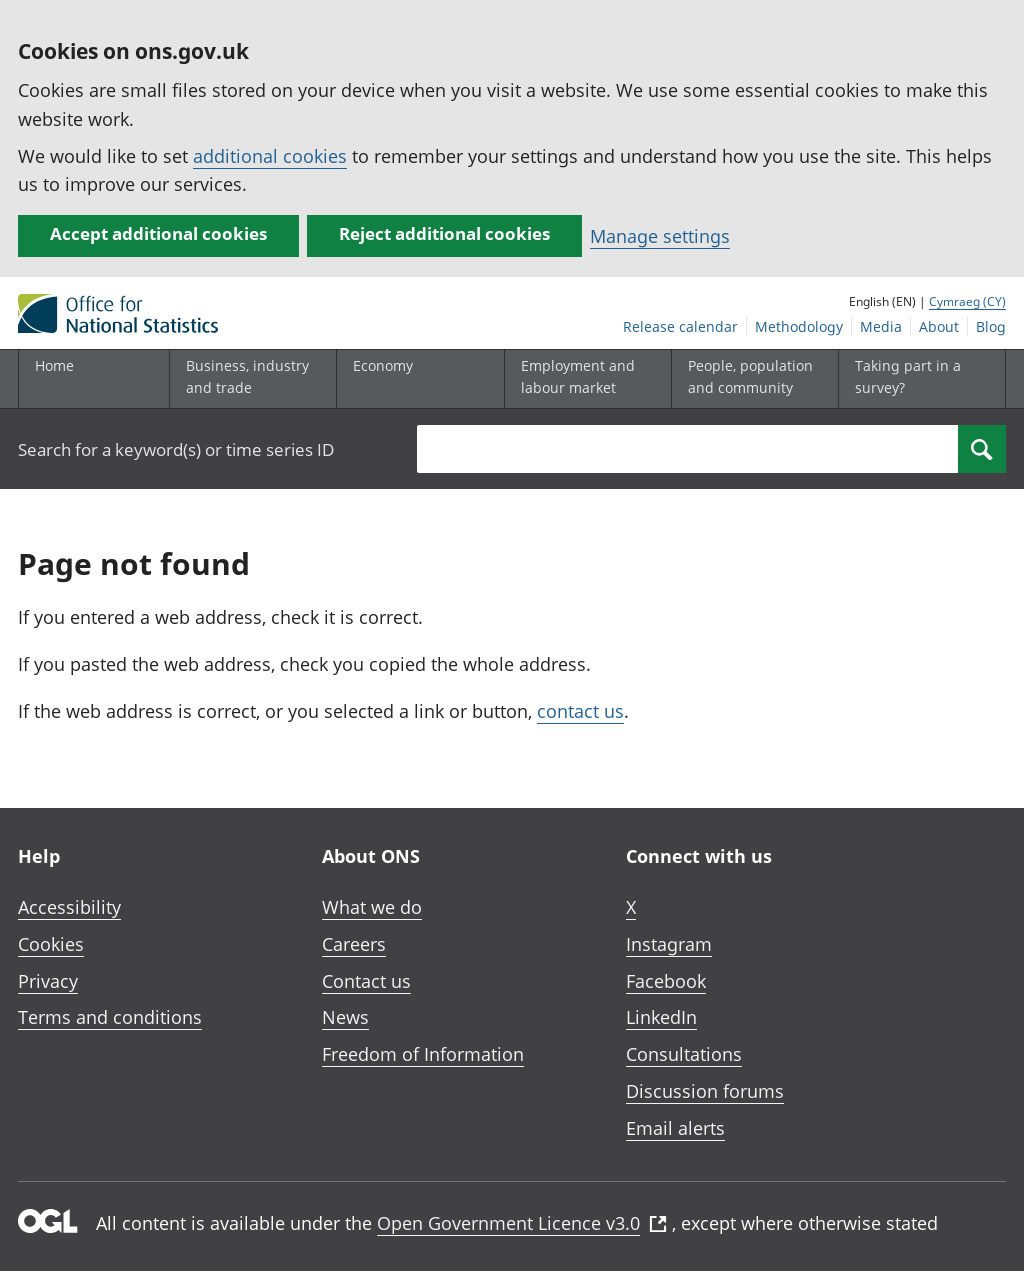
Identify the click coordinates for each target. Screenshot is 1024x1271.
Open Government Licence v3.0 (522, 1223)
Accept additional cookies (158, 233)
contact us (580, 711)
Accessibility (69, 907)
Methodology (799, 326)
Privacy (48, 981)
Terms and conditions (110, 1017)
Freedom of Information (423, 1054)
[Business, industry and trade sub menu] (249, 379)
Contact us (366, 981)
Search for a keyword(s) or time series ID (176, 449)
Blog (991, 326)
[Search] (982, 449)
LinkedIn (661, 1017)
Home (54, 365)
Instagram (669, 944)
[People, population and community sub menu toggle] (751, 379)
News (345, 1017)
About (939, 326)
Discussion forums (705, 1091)
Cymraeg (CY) (967, 301)
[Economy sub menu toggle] (416, 379)
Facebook (666, 981)
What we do (372, 907)
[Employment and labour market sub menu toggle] (584, 379)
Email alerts (675, 1128)
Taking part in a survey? (908, 376)
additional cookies (270, 156)
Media (881, 326)
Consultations (684, 1054)
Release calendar (680, 326)
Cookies (51, 944)
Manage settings (660, 236)
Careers (354, 944)
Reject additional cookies (444, 233)
